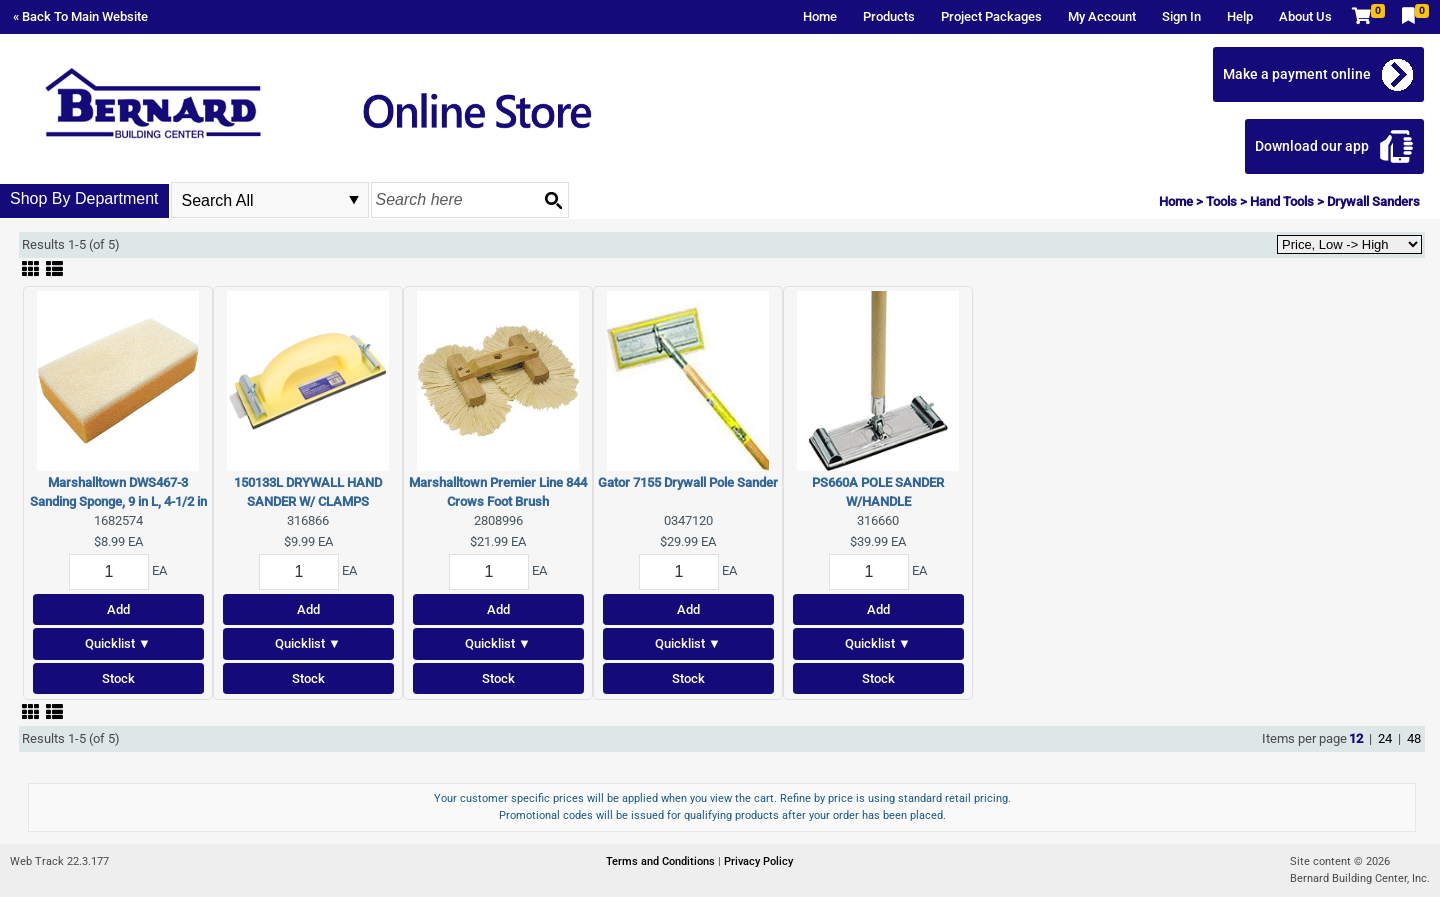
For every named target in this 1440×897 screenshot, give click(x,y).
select (354, 200)
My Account (1102, 16)
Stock (118, 678)
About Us (1305, 16)
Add (118, 609)
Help (1240, 16)
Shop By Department (84, 198)
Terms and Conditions (662, 861)
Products (889, 16)
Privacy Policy (758, 861)
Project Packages (991, 16)
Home (820, 16)
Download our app (1312, 146)
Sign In (1181, 16)
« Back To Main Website (80, 16)
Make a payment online (1297, 74)
